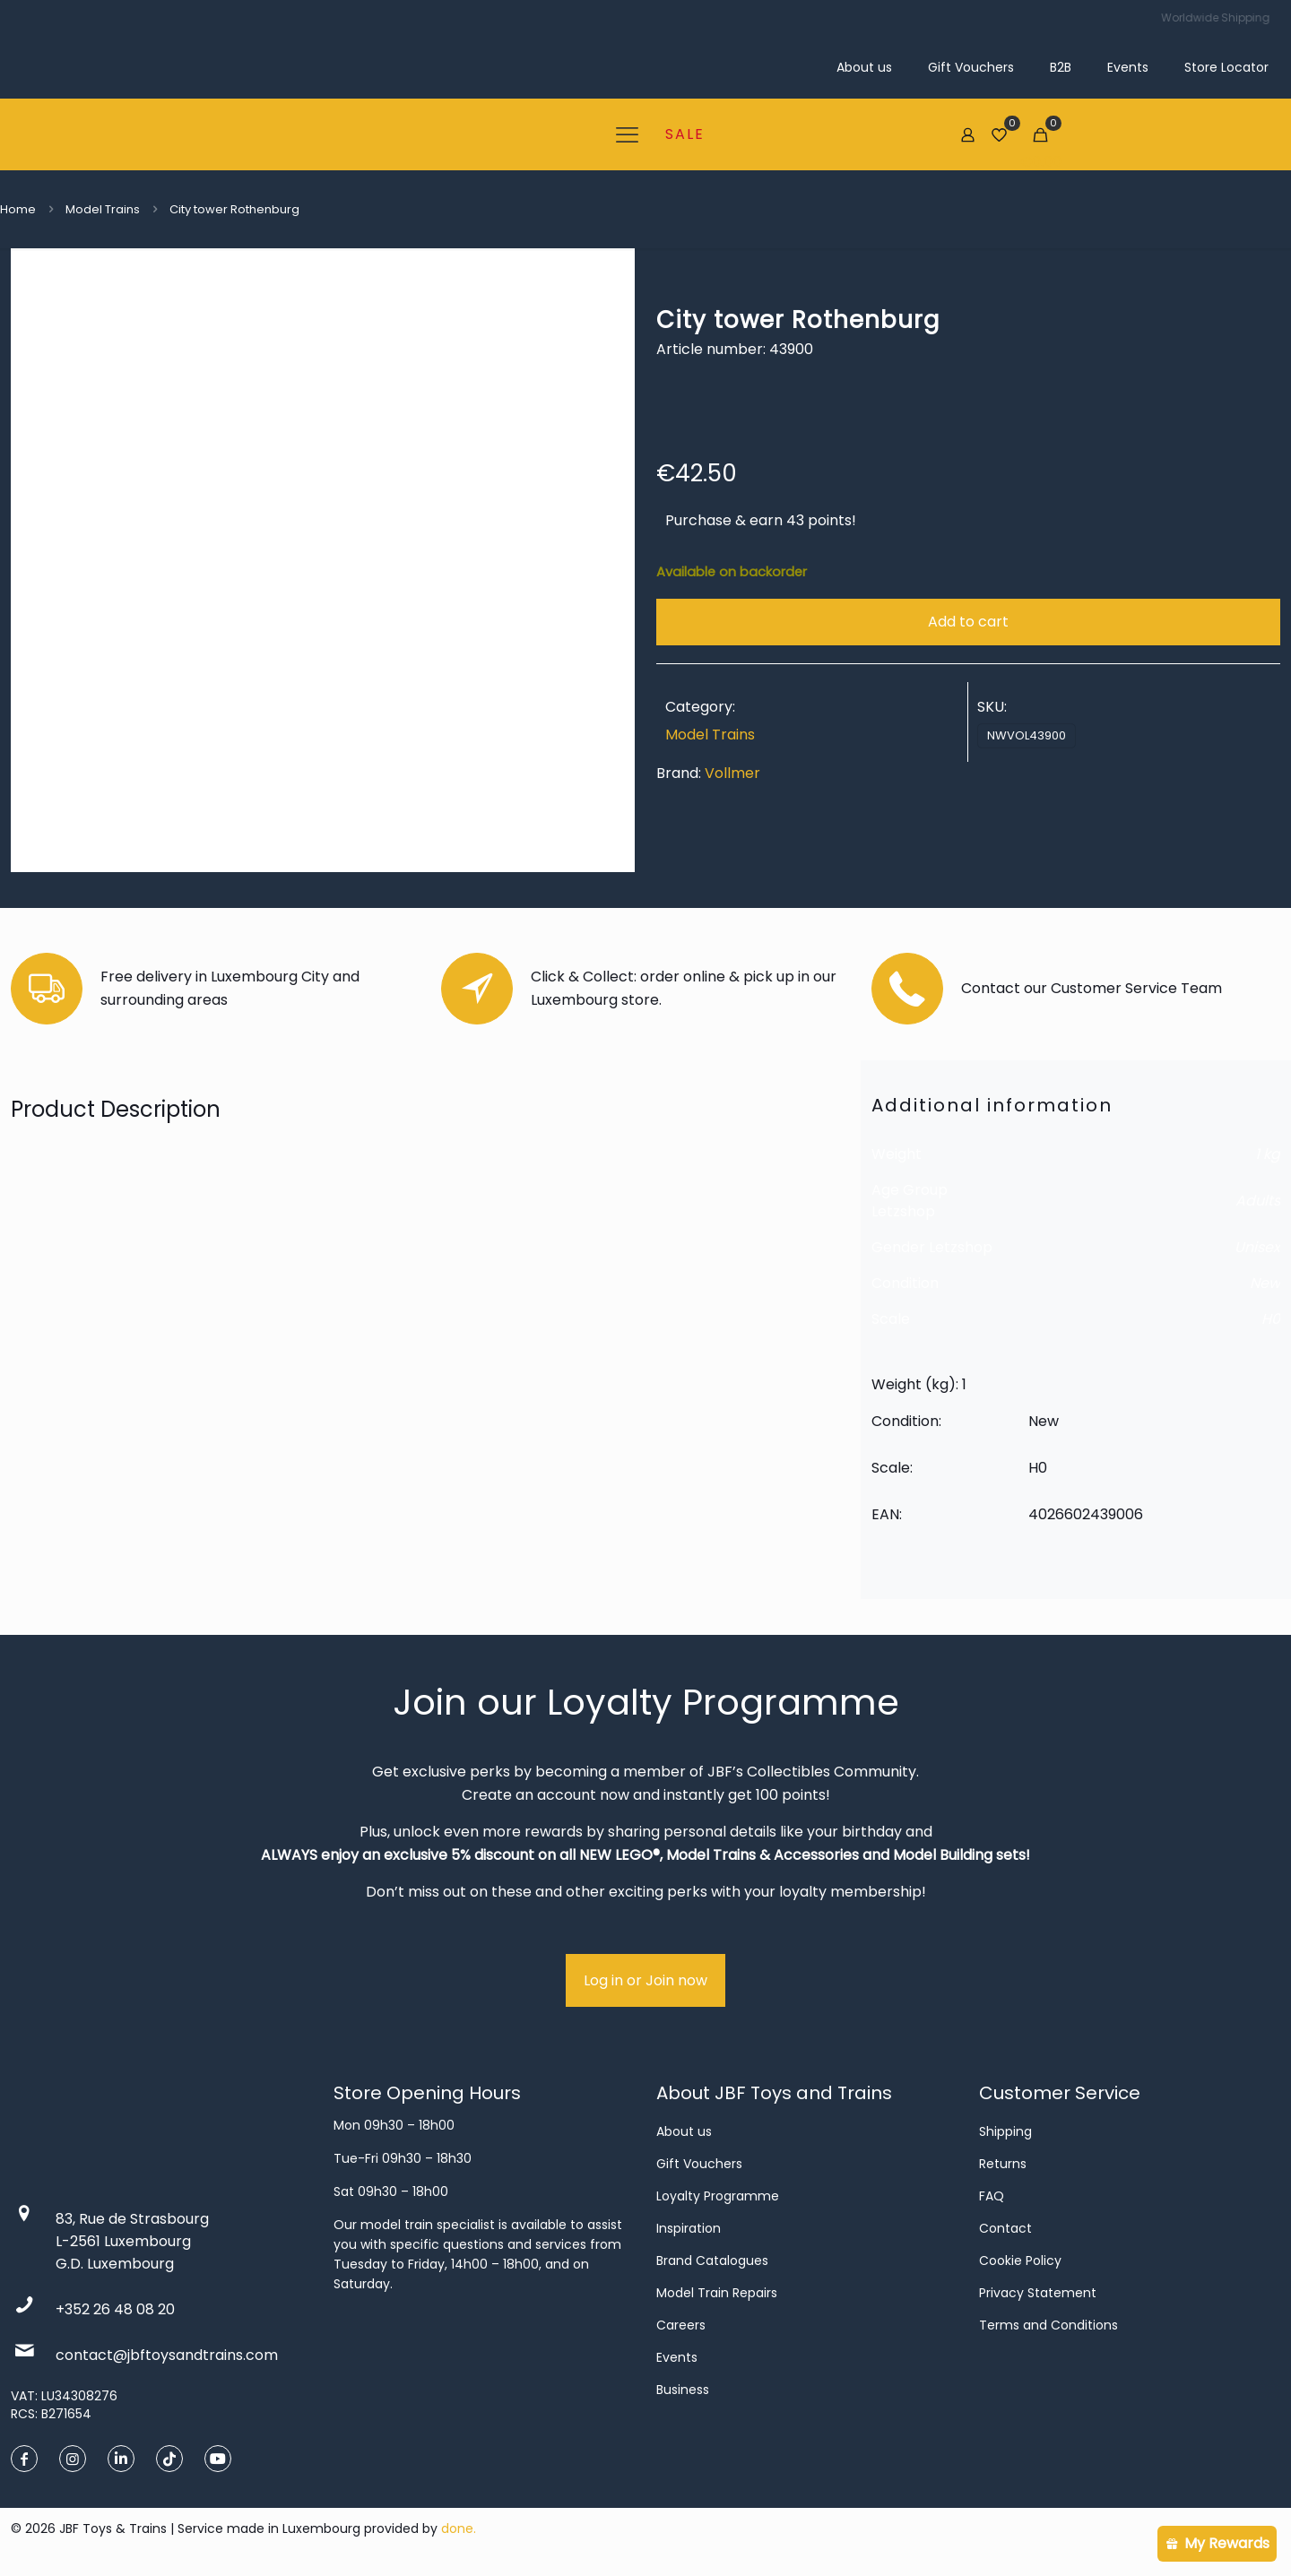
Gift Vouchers (699, 2164)
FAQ (991, 2196)
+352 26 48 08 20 (115, 2309)
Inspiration (688, 2228)
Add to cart (968, 621)
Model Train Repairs (716, 2293)
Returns (1003, 2164)
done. (458, 2528)
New (1265, 1283)
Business (682, 2390)
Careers (681, 2325)
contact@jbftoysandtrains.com (167, 2355)
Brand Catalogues (712, 2260)
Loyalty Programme (717, 2196)
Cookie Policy (1020, 2260)
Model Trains (102, 209)
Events (676, 2357)
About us (684, 2131)
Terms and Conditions (1048, 2325)
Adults (1257, 1200)
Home (18, 209)
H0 (1270, 1319)
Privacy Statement (1037, 2293)
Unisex (1257, 1247)
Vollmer (732, 773)
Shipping (1005, 2131)
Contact (1005, 2228)
